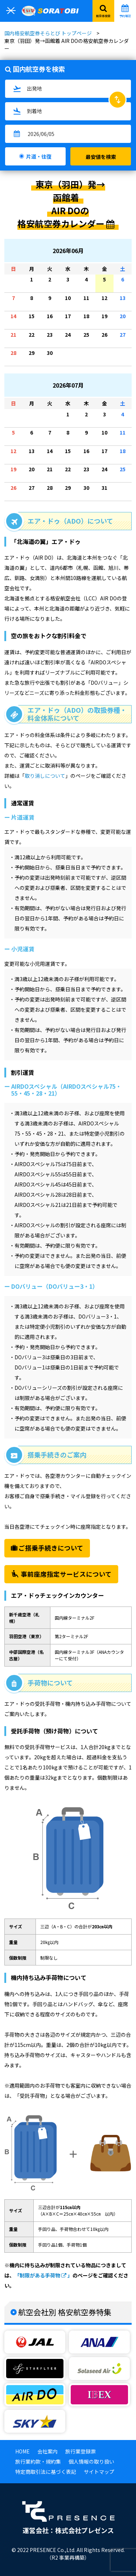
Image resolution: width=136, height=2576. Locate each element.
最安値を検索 (101, 156)
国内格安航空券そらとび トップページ (48, 33)
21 (14, 338)
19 (106, 319)
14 (14, 319)
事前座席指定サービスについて (61, 1574)
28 (14, 356)
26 (106, 338)
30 (51, 356)
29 (33, 356)
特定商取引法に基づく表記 (45, 2471)
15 (33, 319)
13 (124, 301)
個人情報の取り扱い (91, 2461)
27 (124, 338)
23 (51, 338)
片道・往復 (38, 156)
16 (51, 319)
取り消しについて (45, 775)
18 (87, 319)
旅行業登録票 (80, 2451)
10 (69, 301)
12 (106, 301)
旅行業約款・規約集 (38, 2461)
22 (33, 338)
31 (106, 491)
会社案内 (47, 2451)
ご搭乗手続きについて (47, 1547)
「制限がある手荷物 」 (44, 2275)
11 (87, 301)
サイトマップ (99, 2471)
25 (87, 338)
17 (69, 319)
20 (124, 319)
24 (69, 338)
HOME (22, 2451)
